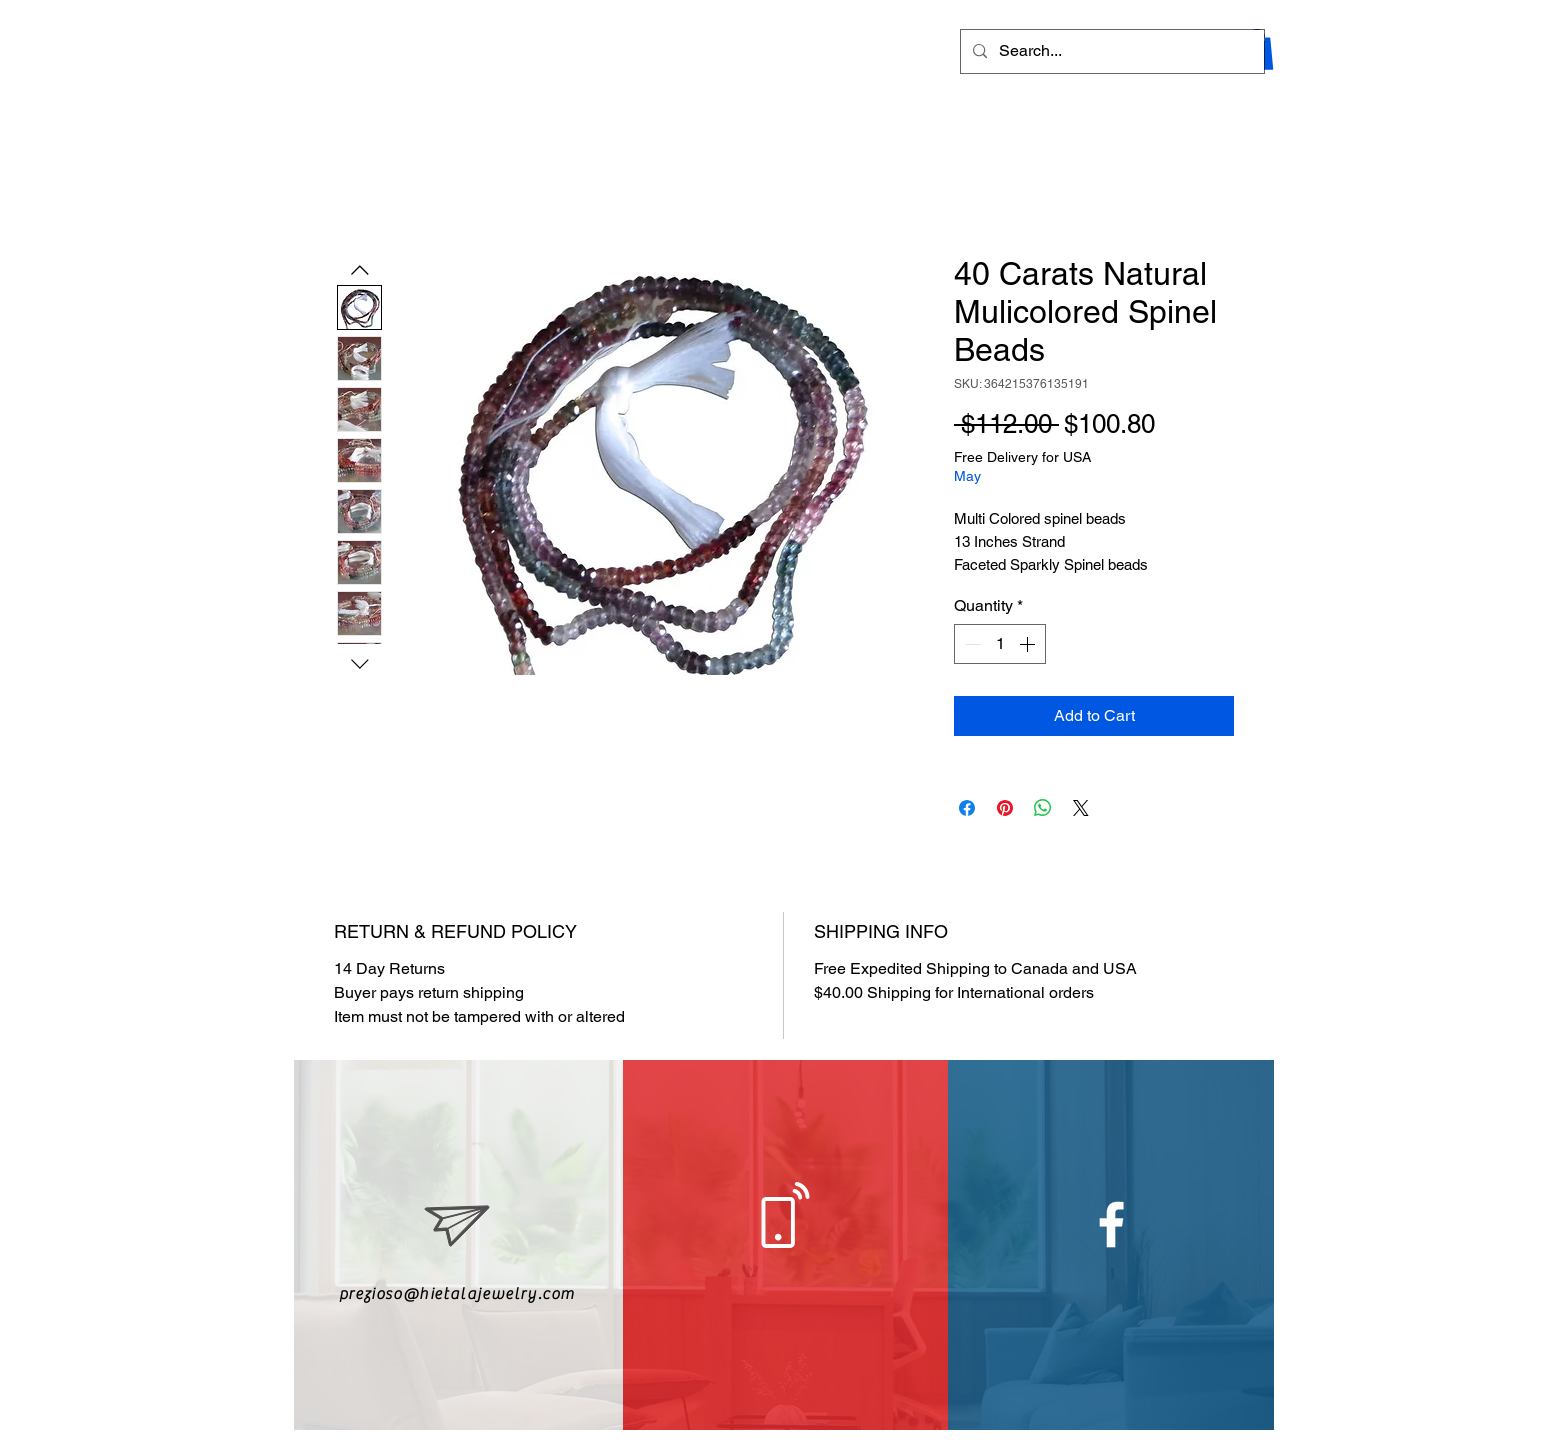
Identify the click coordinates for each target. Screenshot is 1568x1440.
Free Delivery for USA (1022, 457)
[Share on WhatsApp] (1043, 808)
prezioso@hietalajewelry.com (457, 1294)
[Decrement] (971, 644)
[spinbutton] (1000, 644)
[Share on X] (1081, 808)
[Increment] (1029, 644)
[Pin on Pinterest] (1005, 808)
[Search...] (1110, 51)
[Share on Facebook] (967, 808)
